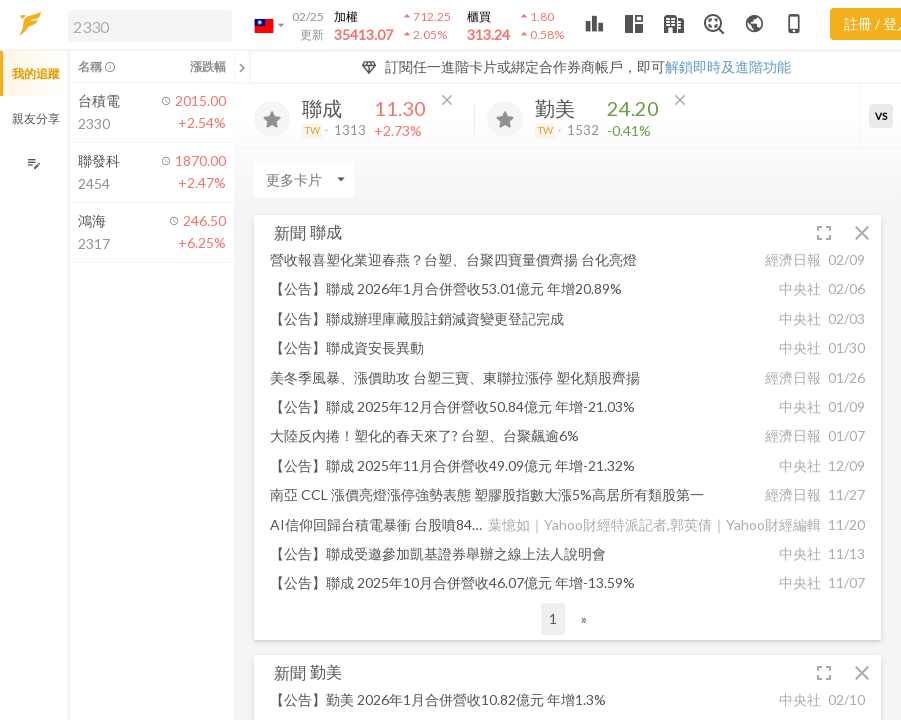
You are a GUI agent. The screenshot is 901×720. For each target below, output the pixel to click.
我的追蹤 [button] (36, 73)
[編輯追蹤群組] (33, 163)
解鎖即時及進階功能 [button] (728, 66)
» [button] (584, 618)
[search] (150, 26)
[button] (146, 25)
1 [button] (553, 618)
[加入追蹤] (272, 119)
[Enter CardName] (304, 179)
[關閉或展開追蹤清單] (242, 67)
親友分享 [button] (36, 118)
